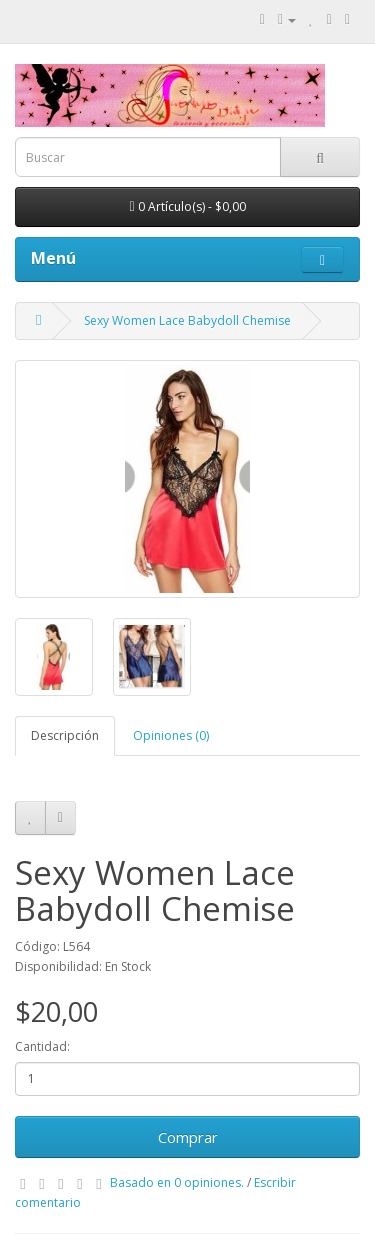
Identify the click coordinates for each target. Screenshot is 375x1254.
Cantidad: (42, 1046)
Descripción (65, 735)
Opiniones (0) (171, 735)
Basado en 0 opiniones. (177, 1182)
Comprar (188, 1137)
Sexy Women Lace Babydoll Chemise (187, 320)
